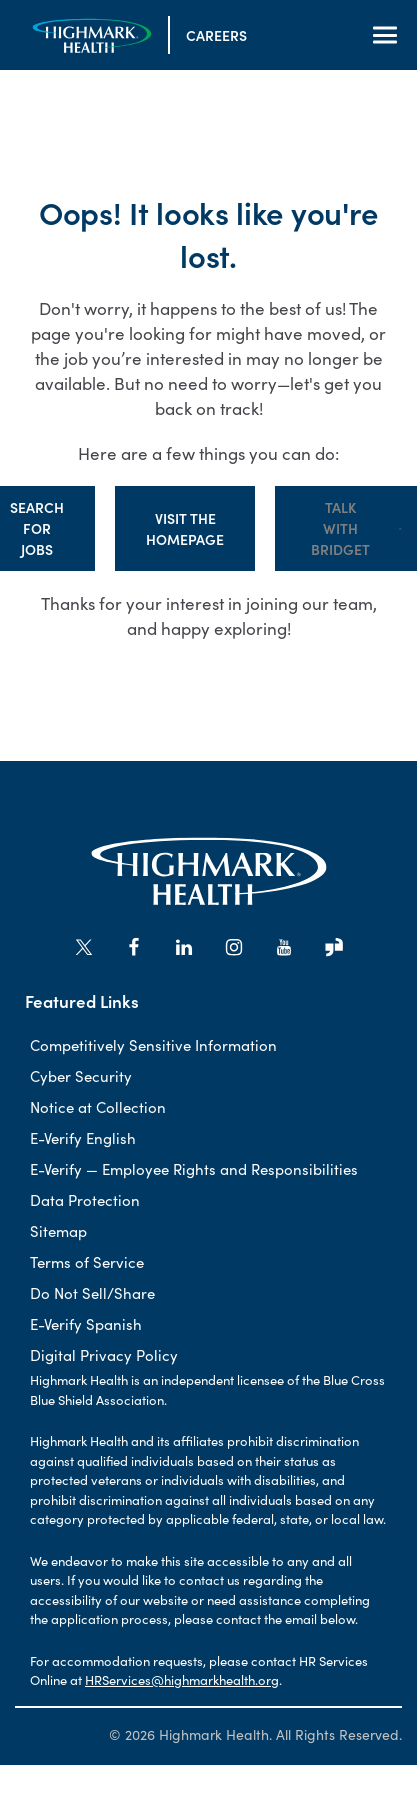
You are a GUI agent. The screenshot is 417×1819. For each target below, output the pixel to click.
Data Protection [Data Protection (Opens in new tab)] (85, 1199)
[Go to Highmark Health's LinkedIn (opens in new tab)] (184, 947)
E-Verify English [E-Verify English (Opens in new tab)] (83, 1137)
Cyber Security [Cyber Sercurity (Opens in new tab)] (81, 1075)
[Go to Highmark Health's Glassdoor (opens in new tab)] (334, 947)
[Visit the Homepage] (92, 35)
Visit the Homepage (185, 528)
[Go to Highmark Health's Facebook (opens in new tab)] (134, 947)
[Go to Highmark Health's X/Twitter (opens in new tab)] (84, 947)
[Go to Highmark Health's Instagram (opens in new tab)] (234, 947)
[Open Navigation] (385, 35)
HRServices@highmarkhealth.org (182, 1679)
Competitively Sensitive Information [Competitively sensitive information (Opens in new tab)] (153, 1044)
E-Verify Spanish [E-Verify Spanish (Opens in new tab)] (86, 1323)
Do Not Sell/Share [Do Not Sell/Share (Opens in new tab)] (92, 1292)
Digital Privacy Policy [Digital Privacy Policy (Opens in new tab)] (104, 1354)
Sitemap (58, 1230)
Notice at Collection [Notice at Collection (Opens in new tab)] (98, 1106)
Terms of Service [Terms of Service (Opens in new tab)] (87, 1261)
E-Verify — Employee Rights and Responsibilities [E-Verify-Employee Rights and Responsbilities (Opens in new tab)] (194, 1168)
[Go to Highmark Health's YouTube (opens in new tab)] (284, 947)
